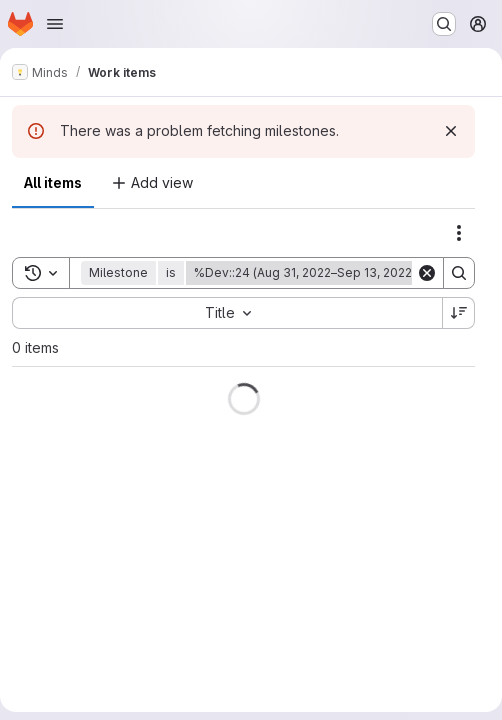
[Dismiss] (451, 131)
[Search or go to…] (444, 24)
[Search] (459, 273)
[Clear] (427, 273)
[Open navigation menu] (55, 24)
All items (53, 182)
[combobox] (227, 313)
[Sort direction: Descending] (459, 313)
